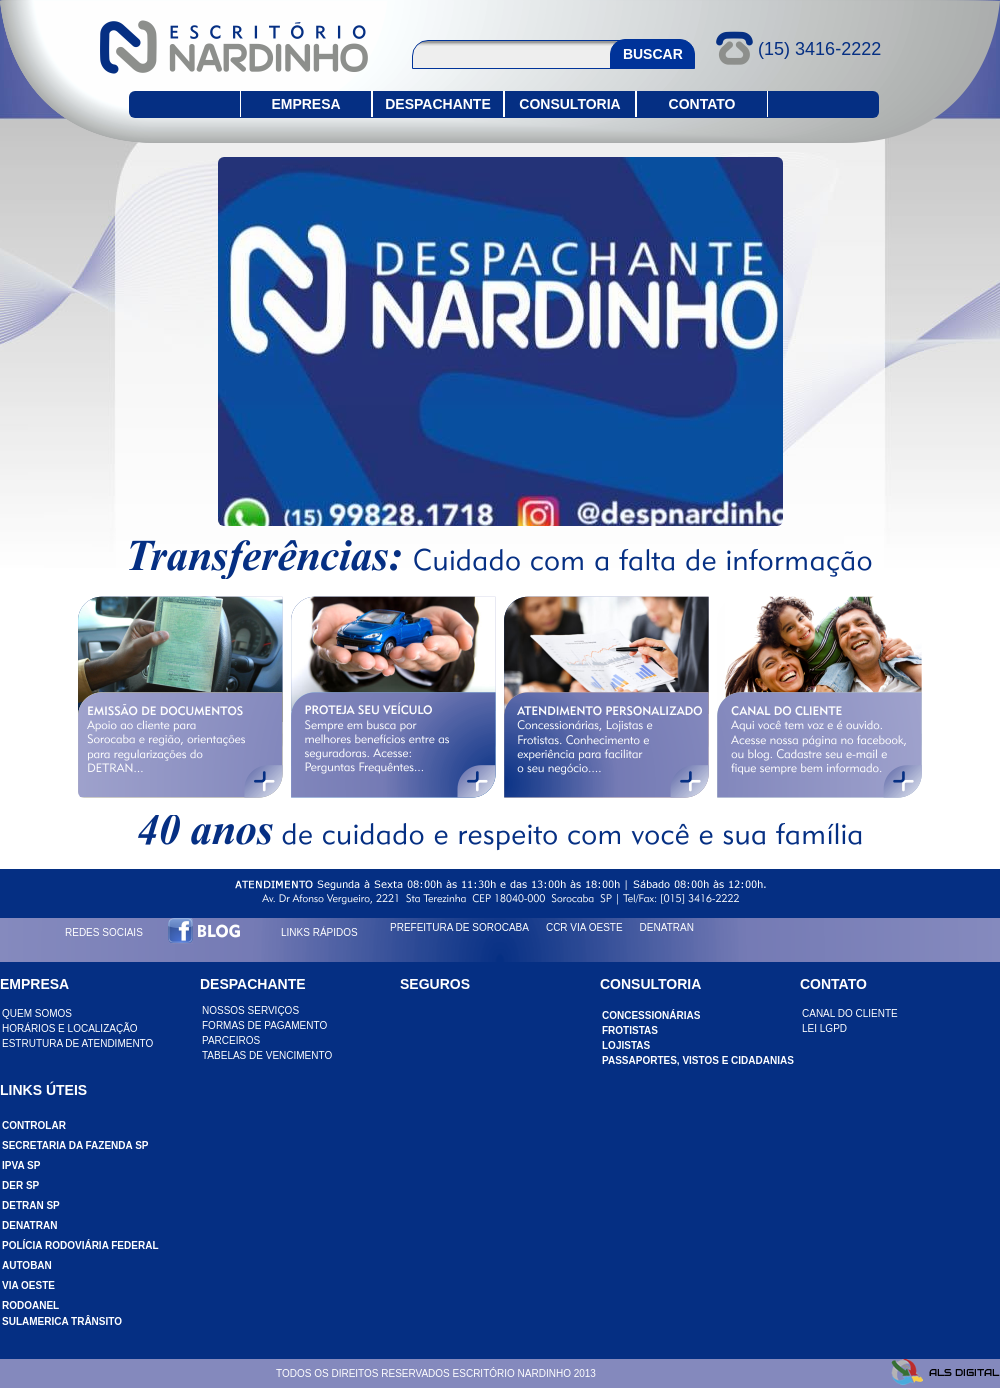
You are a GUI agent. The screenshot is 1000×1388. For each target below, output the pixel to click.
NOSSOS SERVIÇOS (250, 1010)
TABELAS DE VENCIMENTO (267, 1055)
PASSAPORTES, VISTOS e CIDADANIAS (698, 1060)
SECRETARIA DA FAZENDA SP (75, 1145)
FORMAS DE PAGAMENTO (264, 1025)
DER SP (20, 1185)
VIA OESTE (28, 1285)
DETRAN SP (31, 1205)
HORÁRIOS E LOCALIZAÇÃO (70, 1028)
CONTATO (702, 104)
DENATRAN (667, 927)
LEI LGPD (824, 1028)
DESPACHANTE (438, 104)
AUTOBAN (27, 1265)
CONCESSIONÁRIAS (651, 1015)
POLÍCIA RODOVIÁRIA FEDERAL (80, 1245)
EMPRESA (305, 104)
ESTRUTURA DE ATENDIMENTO (77, 1043)
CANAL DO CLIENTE (850, 1013)
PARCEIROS (231, 1040)
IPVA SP (21, 1165)
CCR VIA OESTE (584, 927)
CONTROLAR (34, 1125)
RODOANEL (30, 1305)
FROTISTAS (630, 1030)
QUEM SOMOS (37, 1013)
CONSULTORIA (569, 104)
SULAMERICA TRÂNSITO (62, 1321)
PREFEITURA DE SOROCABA (459, 927)
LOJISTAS (626, 1045)
